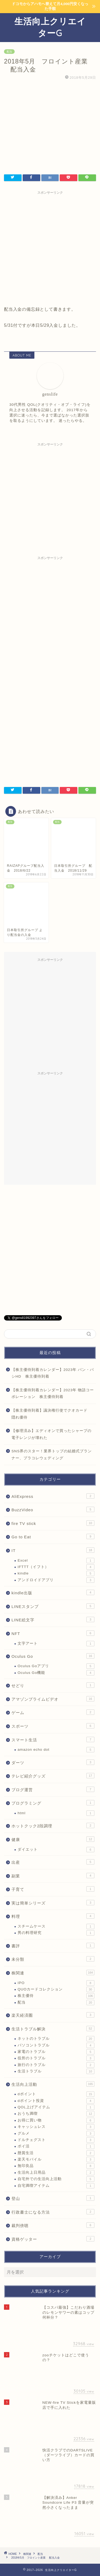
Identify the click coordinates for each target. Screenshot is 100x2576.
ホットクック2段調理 (52, 1825)
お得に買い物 (56, 2120)
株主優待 (56, 1995)
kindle (56, 1573)
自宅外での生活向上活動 (56, 2179)
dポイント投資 (56, 2100)
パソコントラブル (56, 2045)
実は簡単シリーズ (52, 1902)
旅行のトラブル (56, 2065)
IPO (56, 1983)
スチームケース (56, 1926)
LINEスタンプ (52, 1606)
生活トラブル (56, 2071)
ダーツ (52, 1762)
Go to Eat (52, 1536)
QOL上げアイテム (56, 2107)
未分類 (52, 1959)
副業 (52, 1875)
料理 (52, 1916)
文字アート (56, 1643)
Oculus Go (52, 1656)
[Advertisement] (50, 247)
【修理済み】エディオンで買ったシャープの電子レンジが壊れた (51, 1434)
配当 (9, 51)
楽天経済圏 (52, 2015)
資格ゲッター (52, 2238)
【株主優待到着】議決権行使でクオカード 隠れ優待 (51, 1413)
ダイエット (56, 1849)
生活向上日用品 (56, 2172)
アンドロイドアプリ (56, 1580)
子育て (52, 1889)
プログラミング (52, 1802)
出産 (52, 1862)
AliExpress (52, 1496)
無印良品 (56, 2166)
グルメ (56, 2133)
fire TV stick (52, 1523)
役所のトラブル (56, 2058)
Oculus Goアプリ (56, 1666)
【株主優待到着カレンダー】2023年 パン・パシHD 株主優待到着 (52, 1373)
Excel (56, 1560)
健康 (52, 1839)
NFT (52, 1633)
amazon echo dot (56, 1749)
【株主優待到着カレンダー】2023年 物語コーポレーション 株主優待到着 (52, 1393)
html (56, 1813)
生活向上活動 (52, 2084)
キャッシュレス (56, 2126)
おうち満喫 (56, 2113)
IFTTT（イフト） (56, 1567)
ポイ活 (56, 2146)
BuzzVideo (52, 1509)
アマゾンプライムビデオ (52, 1698)
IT (52, 1550)
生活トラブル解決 (52, 2028)
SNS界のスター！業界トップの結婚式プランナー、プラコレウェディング (51, 1454)
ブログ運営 (52, 1789)
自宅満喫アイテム (56, 2185)
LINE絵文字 (52, 1619)
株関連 (52, 1972)
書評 (52, 1945)
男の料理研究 (56, 1933)
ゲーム (52, 1712)
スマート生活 (52, 1739)
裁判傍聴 (52, 2225)
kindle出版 (52, 1592)
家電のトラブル (56, 2051)
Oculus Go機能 (56, 1672)
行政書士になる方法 (52, 2211)
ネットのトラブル (56, 2038)
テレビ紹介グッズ (52, 1775)
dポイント (56, 2094)
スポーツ (52, 1725)
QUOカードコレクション (56, 1989)
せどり (52, 1685)
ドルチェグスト (56, 2140)
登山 (52, 2198)
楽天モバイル (56, 2159)
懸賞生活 (56, 2153)
